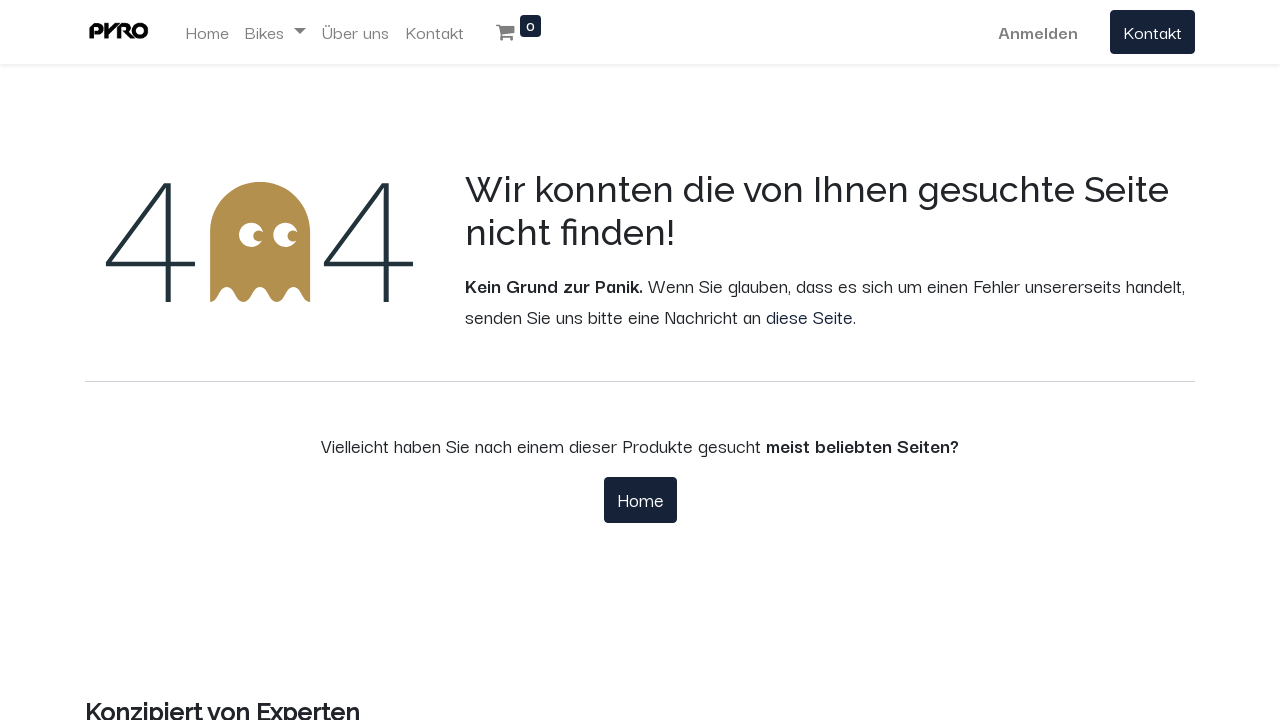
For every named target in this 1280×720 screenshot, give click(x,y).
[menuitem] (207, 32)
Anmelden (1038, 31)
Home (640, 499)
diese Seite (809, 316)
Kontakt (1152, 31)
